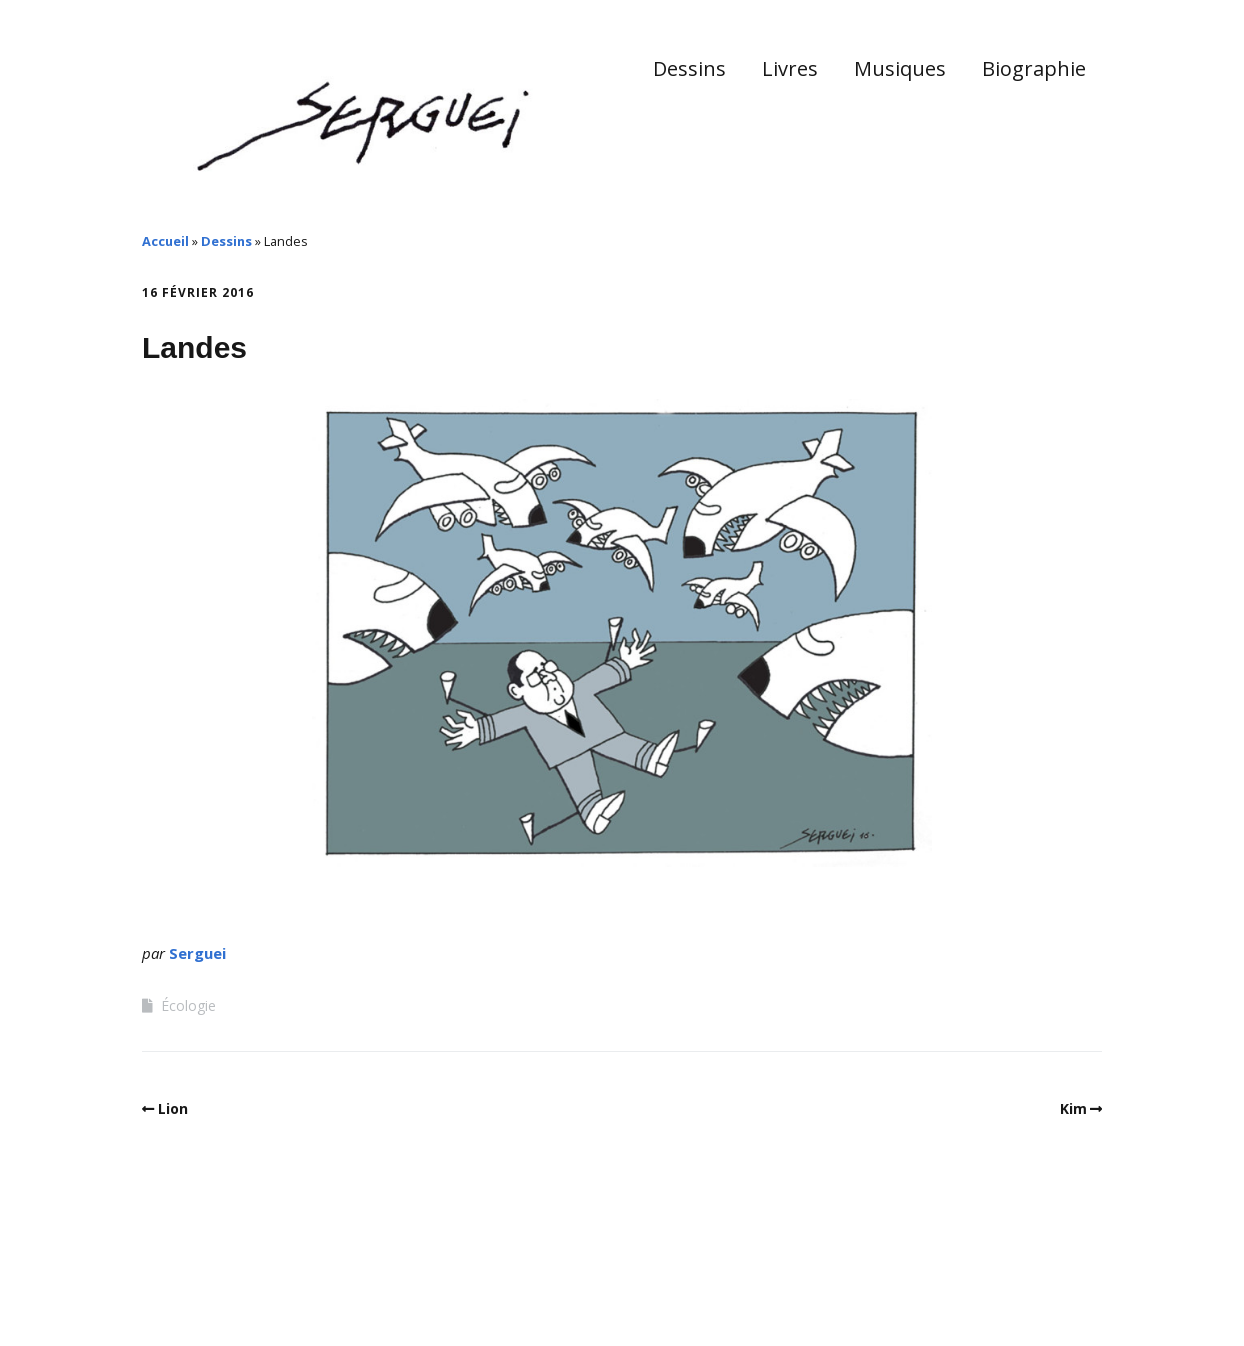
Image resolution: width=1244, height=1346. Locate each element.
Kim (1073, 1108)
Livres (790, 68)
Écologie (188, 1005)
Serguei (197, 953)
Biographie (1034, 68)
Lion (173, 1108)
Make (217, 1285)
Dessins (689, 68)
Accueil (165, 241)
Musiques (900, 68)
